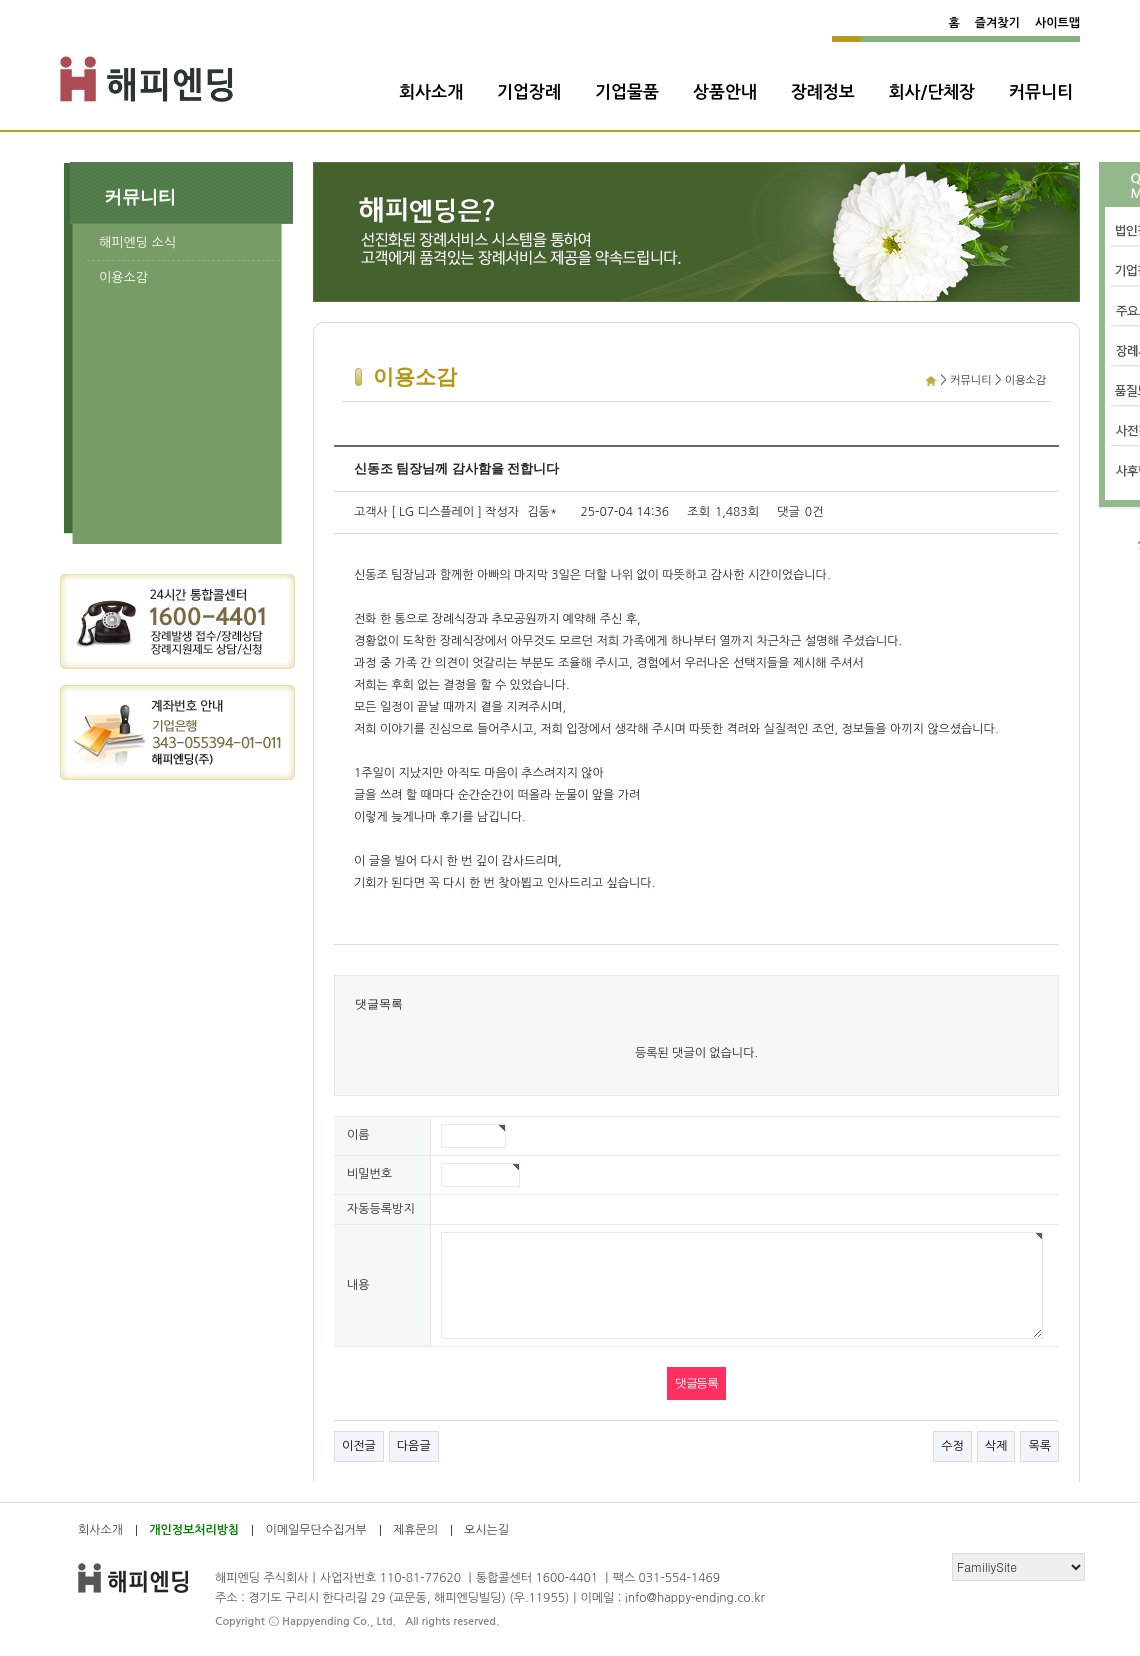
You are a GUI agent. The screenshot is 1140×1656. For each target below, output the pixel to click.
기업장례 (529, 92)
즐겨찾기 (997, 23)
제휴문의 (415, 1530)
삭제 (996, 1446)
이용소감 (123, 277)
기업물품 (627, 92)
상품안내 (725, 92)
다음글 (414, 1446)
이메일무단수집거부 (316, 1530)
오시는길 (486, 1530)
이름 (358, 1135)
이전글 (359, 1446)
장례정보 (823, 92)
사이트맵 (1057, 23)
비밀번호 (369, 1174)
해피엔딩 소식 (137, 242)
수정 (952, 1446)
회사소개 (431, 92)
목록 (1039, 1446)
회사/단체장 (932, 92)
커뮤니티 (1041, 92)
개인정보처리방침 (194, 1530)
